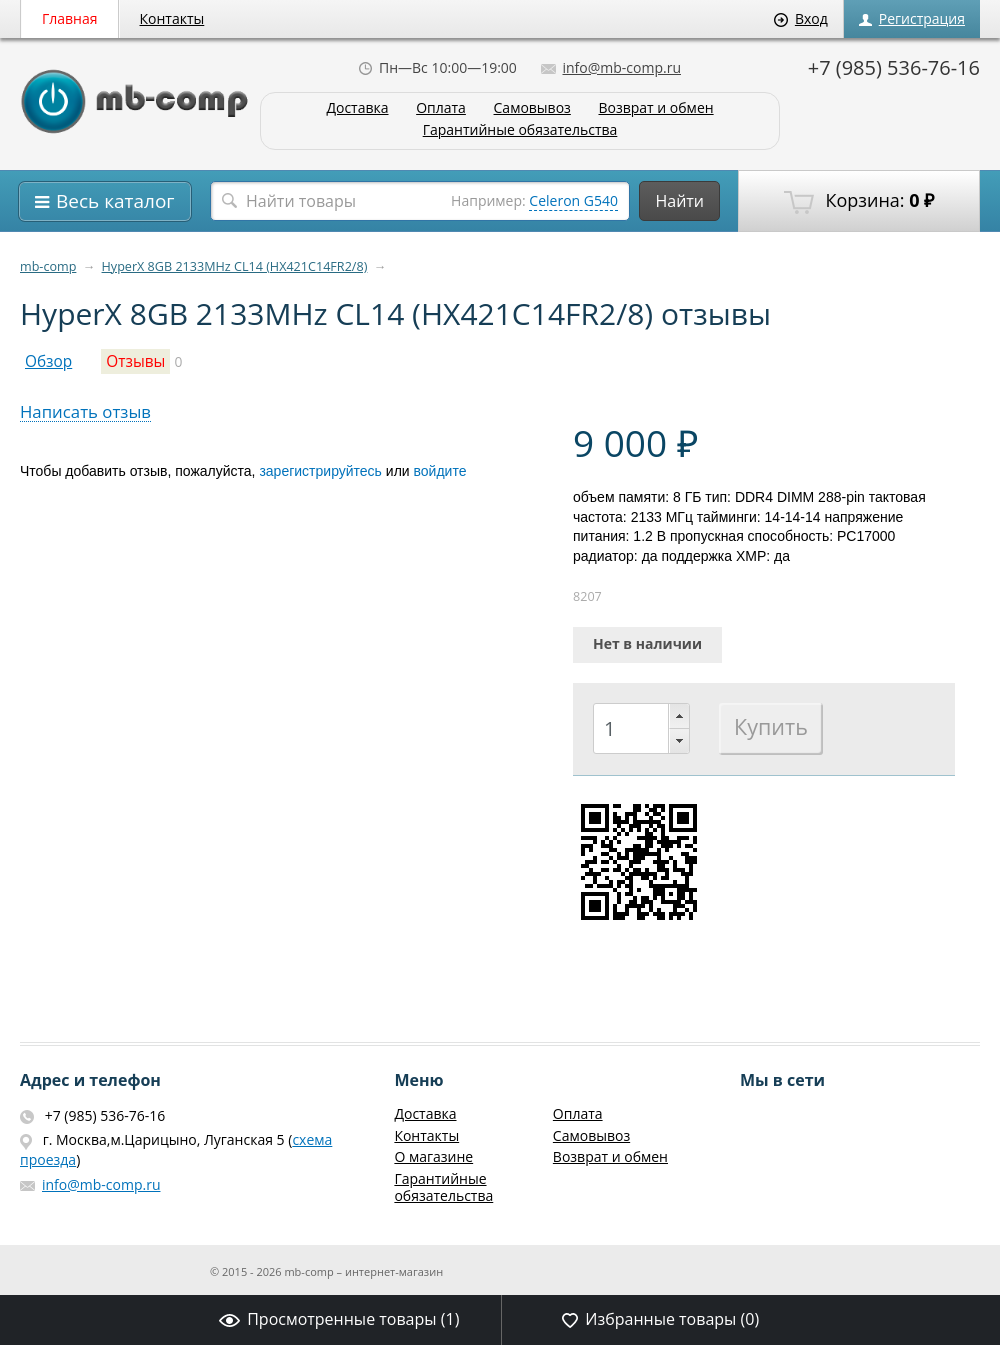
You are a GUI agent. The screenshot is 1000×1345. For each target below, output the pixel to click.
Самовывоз (532, 108)
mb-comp (48, 266)
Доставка (357, 108)
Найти (679, 201)
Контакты (172, 18)
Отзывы (135, 361)
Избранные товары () (660, 1319)
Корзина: (859, 201)
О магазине (433, 1156)
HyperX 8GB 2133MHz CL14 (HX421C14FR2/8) (235, 266)
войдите (440, 471)
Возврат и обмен (655, 108)
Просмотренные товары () (339, 1319)
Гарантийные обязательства (520, 130)
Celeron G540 (573, 200)
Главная (70, 18)
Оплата (441, 108)
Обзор (48, 361)
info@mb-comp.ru (611, 67)
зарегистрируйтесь (320, 471)
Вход (801, 18)
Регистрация (912, 18)
